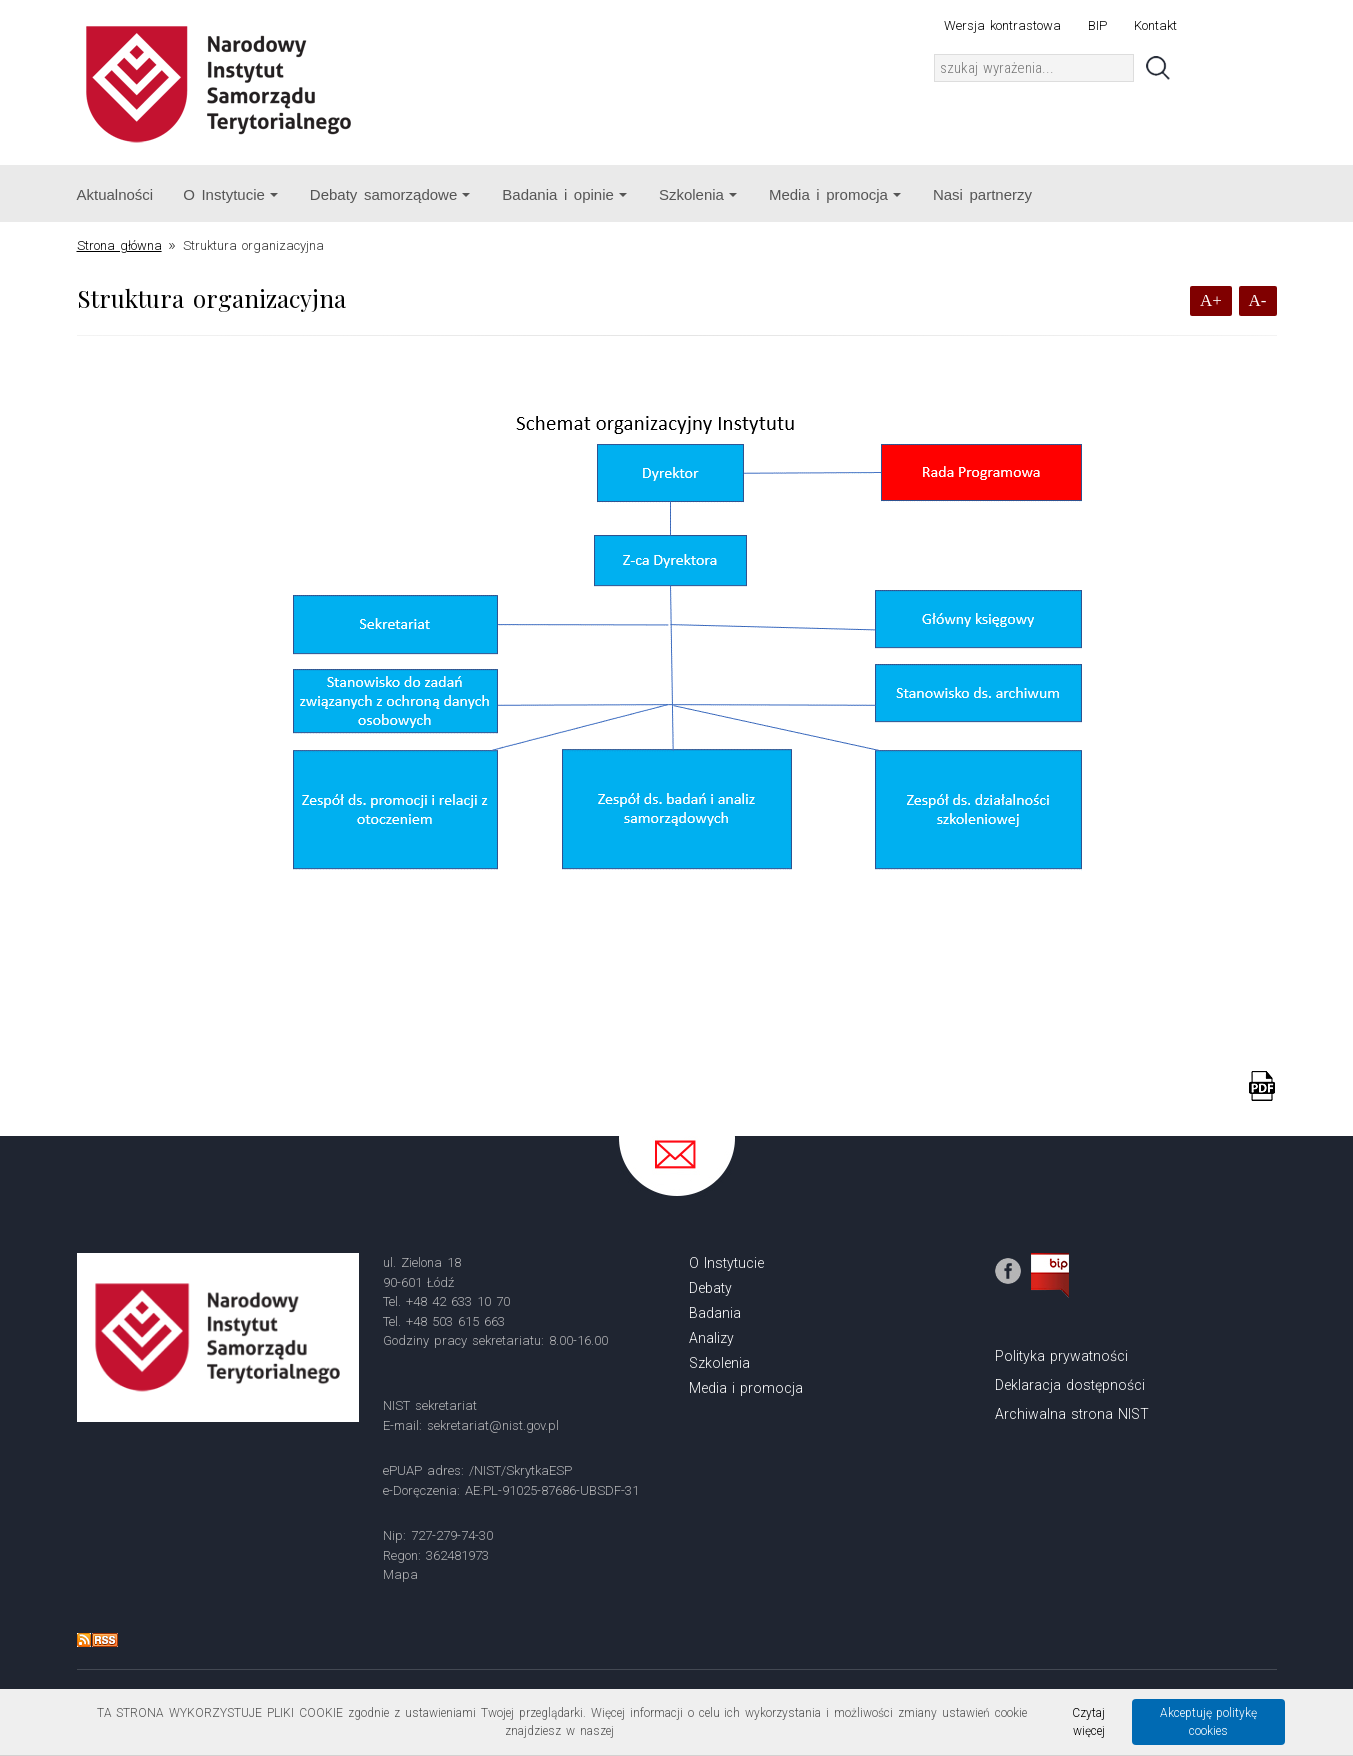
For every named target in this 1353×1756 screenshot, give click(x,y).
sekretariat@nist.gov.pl (493, 1425)
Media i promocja (835, 194)
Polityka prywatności (1061, 1356)
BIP (1097, 25)
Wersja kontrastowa (1002, 25)
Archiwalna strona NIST (1072, 1414)
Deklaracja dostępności (1070, 1385)
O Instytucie (230, 194)
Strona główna (119, 245)
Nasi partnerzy (982, 194)
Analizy (711, 1338)
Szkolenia (698, 194)
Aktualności (115, 194)
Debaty (710, 1288)
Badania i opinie (564, 194)
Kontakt (1155, 25)
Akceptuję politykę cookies (1209, 1722)
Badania (715, 1313)
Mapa (400, 1574)
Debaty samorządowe (390, 194)
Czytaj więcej (1088, 1722)
